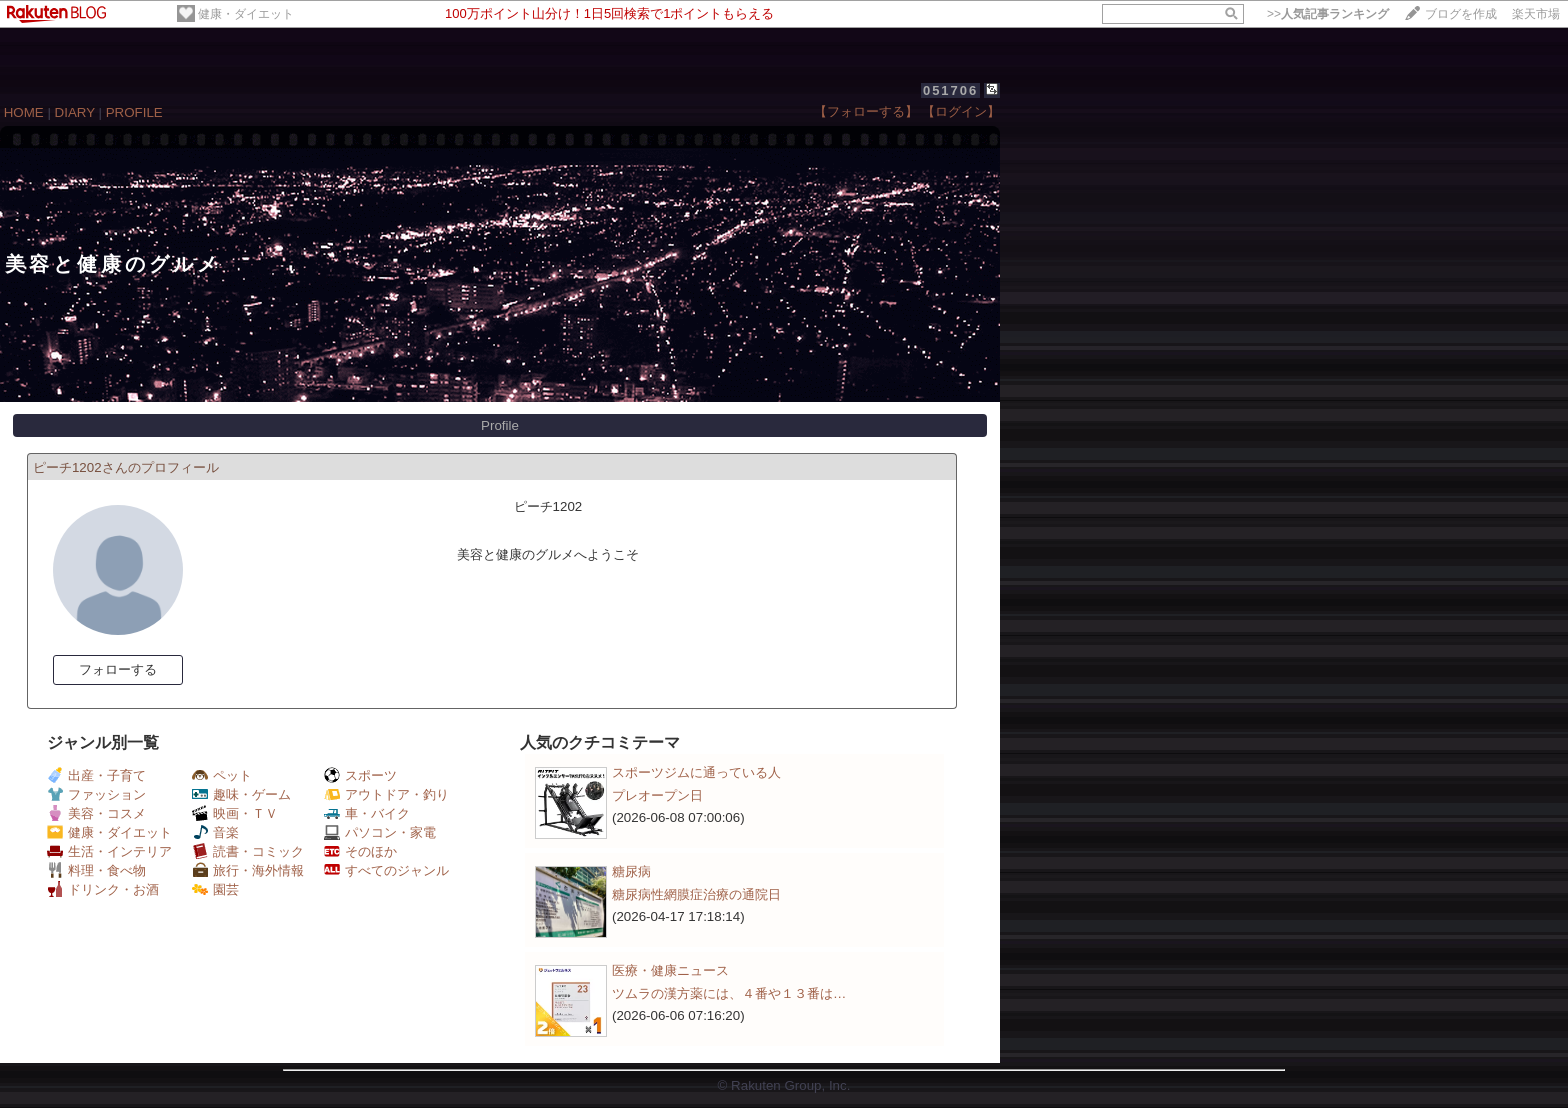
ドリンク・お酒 (103, 889)
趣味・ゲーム (241, 794)
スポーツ (360, 775)
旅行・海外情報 (248, 870)
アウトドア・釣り (386, 794)
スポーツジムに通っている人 (696, 772)
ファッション (96, 794)
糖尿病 (631, 871)
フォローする (118, 669)
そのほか (360, 851)
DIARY (75, 112)
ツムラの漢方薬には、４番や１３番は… (729, 993)
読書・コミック (248, 851)
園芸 (215, 889)
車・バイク (367, 813)
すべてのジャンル (386, 870)
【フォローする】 (866, 111)
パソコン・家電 (380, 832)
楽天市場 (1536, 14)
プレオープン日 (657, 795)
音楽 (215, 832)
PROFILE (134, 112)
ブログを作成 (1461, 14)
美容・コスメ (96, 813)
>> (1328, 14)
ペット (222, 775)
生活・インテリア (109, 851)
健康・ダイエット (246, 14)
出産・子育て (96, 775)
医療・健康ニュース (670, 970)
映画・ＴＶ (235, 813)
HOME (24, 112)
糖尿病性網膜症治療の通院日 (696, 894)
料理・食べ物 (96, 870)
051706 (950, 90)
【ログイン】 (961, 111)
